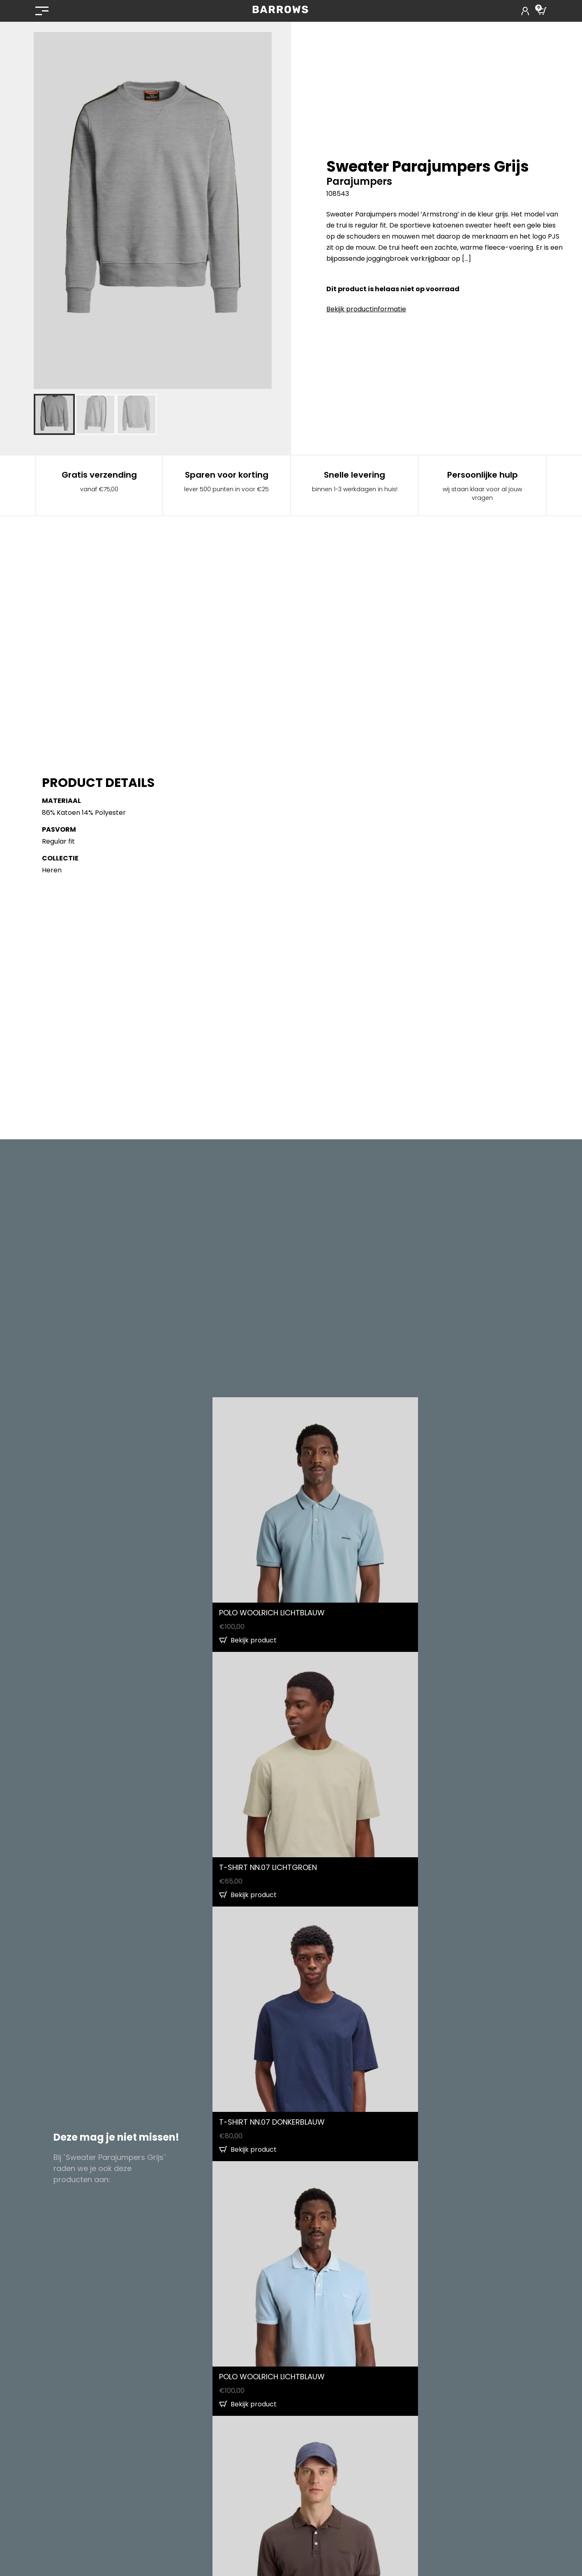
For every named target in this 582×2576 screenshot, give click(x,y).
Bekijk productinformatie (366, 309)
